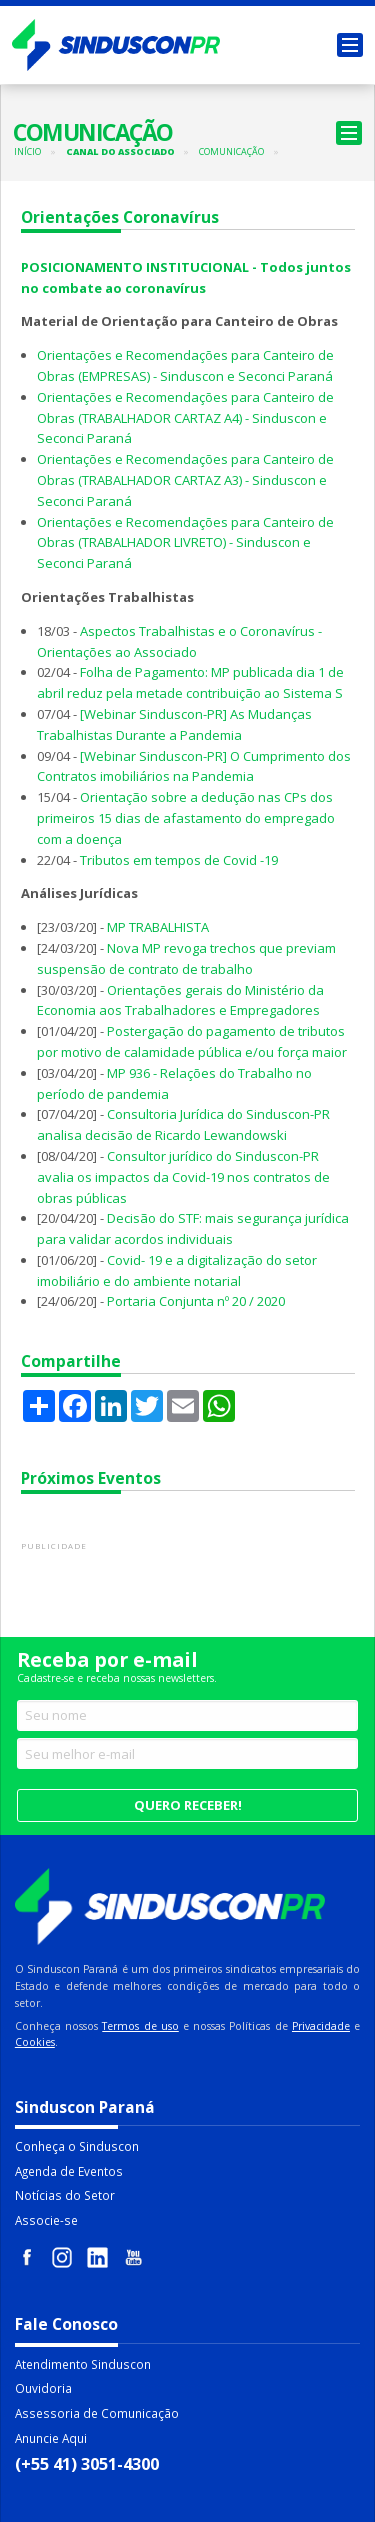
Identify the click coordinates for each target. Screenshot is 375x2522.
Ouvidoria (43, 2388)
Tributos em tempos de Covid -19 (179, 860)
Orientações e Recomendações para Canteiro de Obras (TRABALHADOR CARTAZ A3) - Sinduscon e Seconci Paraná (185, 480)
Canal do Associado (120, 151)
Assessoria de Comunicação (97, 2413)
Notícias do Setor (65, 2195)
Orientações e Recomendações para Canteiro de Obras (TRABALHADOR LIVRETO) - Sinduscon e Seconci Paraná (185, 543)
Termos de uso (140, 2026)
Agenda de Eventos (69, 2171)
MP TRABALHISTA (158, 927)
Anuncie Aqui (51, 2438)
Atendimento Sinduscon (83, 2364)
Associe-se (46, 2220)
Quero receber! (188, 1805)
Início (27, 151)
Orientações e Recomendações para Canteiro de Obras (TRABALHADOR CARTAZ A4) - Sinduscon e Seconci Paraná (185, 418)
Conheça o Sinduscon (77, 2146)
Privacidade (321, 2026)
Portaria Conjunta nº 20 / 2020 (196, 1301)
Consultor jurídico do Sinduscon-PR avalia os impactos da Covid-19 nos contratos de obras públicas (183, 1177)
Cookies (35, 2042)
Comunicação (231, 151)
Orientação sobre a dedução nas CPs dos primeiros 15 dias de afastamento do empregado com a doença (186, 818)
